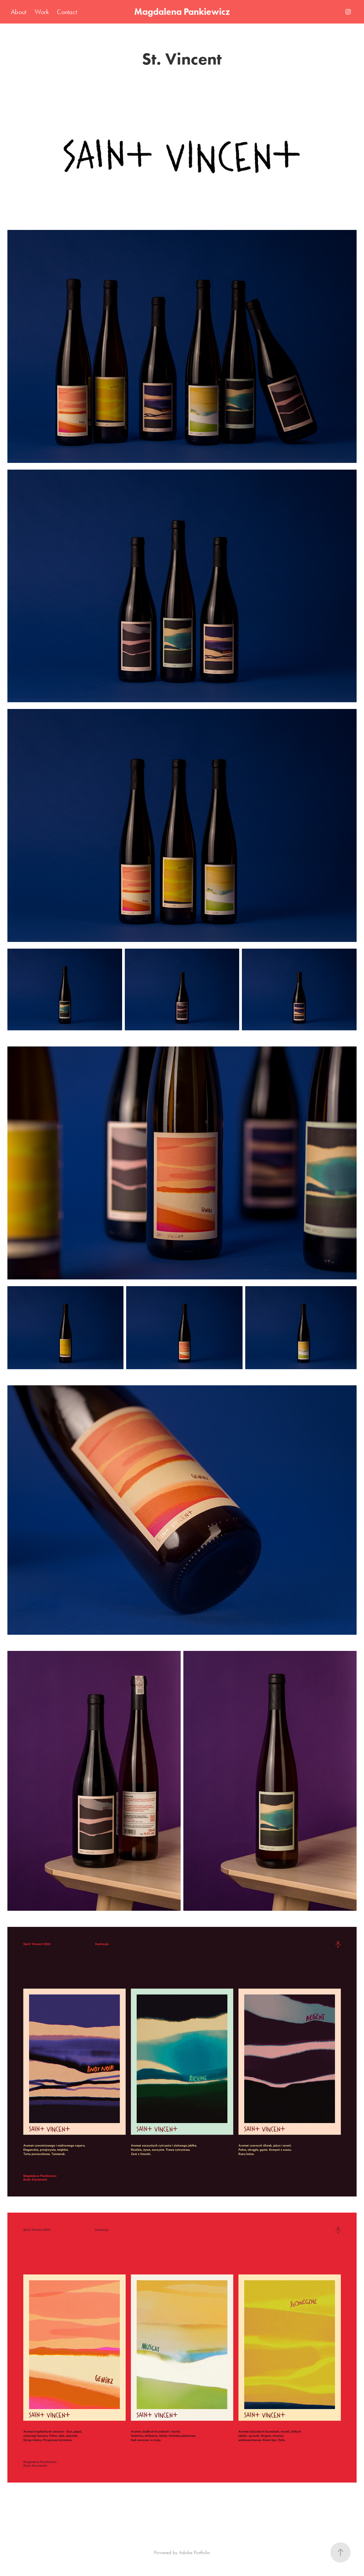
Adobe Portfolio (194, 2552)
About (18, 12)
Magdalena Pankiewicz (182, 11)
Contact (67, 12)
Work (42, 12)
